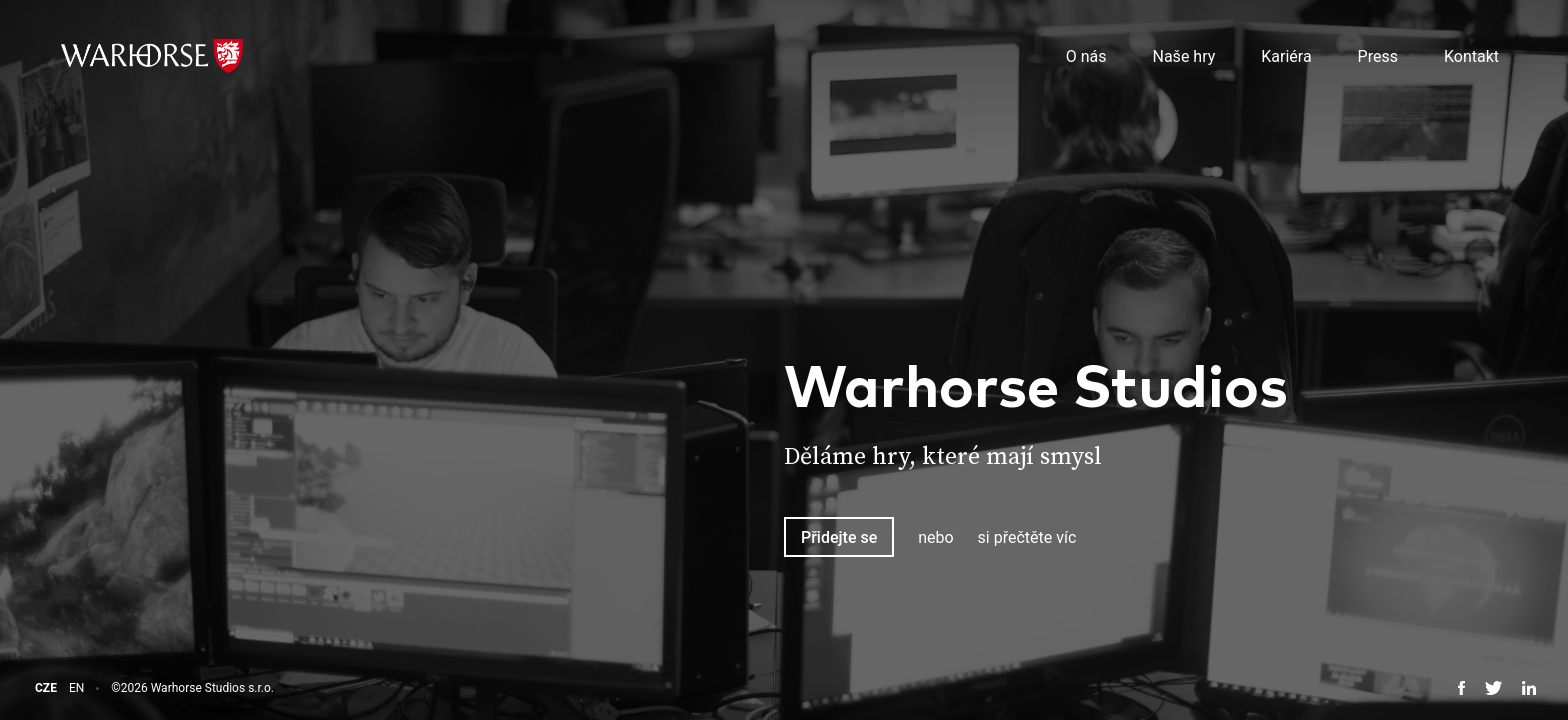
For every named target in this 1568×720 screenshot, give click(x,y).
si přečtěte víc (1027, 537)
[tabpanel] (1176, 466)
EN (76, 688)
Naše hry (1184, 56)
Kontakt (1471, 56)
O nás (1086, 56)
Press (1378, 56)
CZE (46, 688)
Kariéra (1286, 56)
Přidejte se (839, 537)
